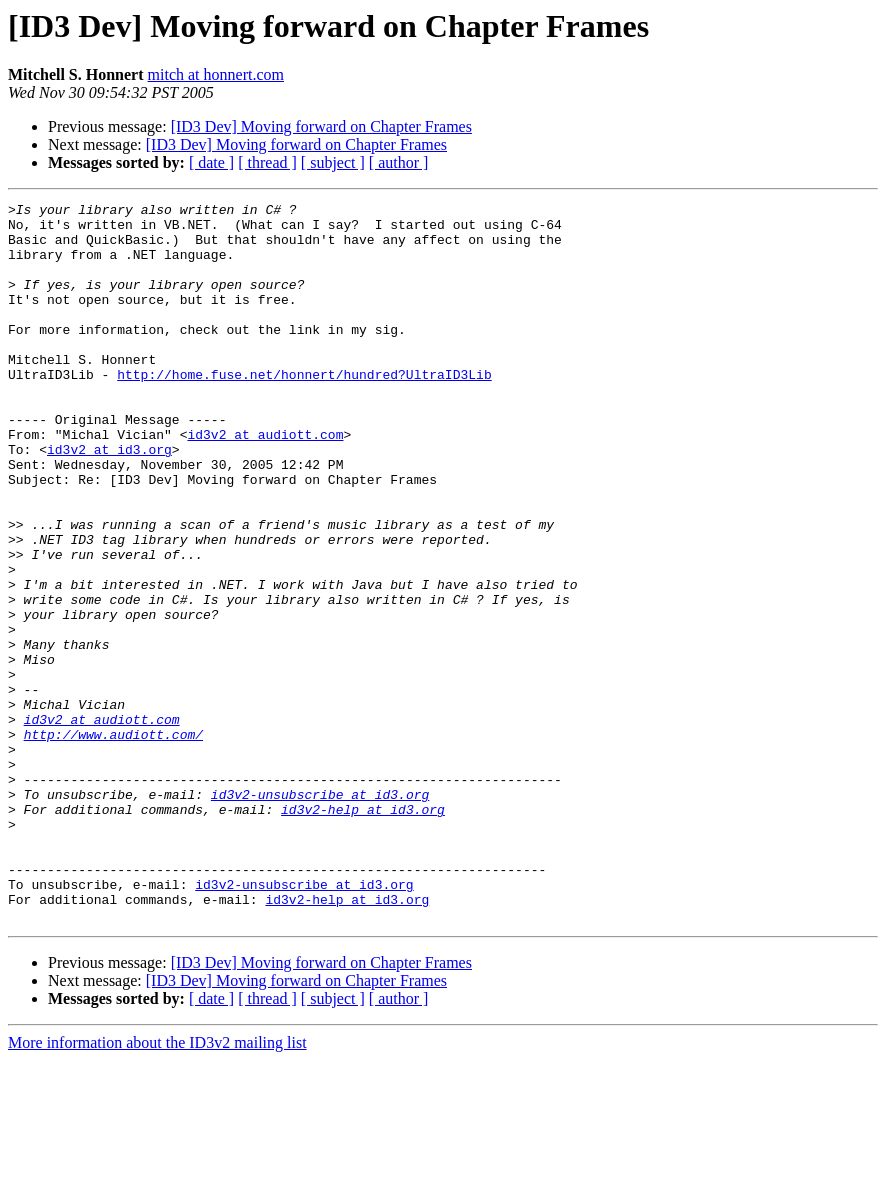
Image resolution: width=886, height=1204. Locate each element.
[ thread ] (267, 162)
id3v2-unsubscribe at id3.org (320, 914)
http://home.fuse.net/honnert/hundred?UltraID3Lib (304, 410)
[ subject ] (333, 162)
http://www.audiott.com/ (113, 842)
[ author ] (399, 162)
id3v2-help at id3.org (363, 932)
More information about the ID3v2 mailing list (157, 1186)
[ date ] (211, 162)
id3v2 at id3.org (109, 500)
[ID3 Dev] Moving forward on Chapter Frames (321, 126)
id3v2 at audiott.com (265, 482)
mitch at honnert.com (216, 74)
